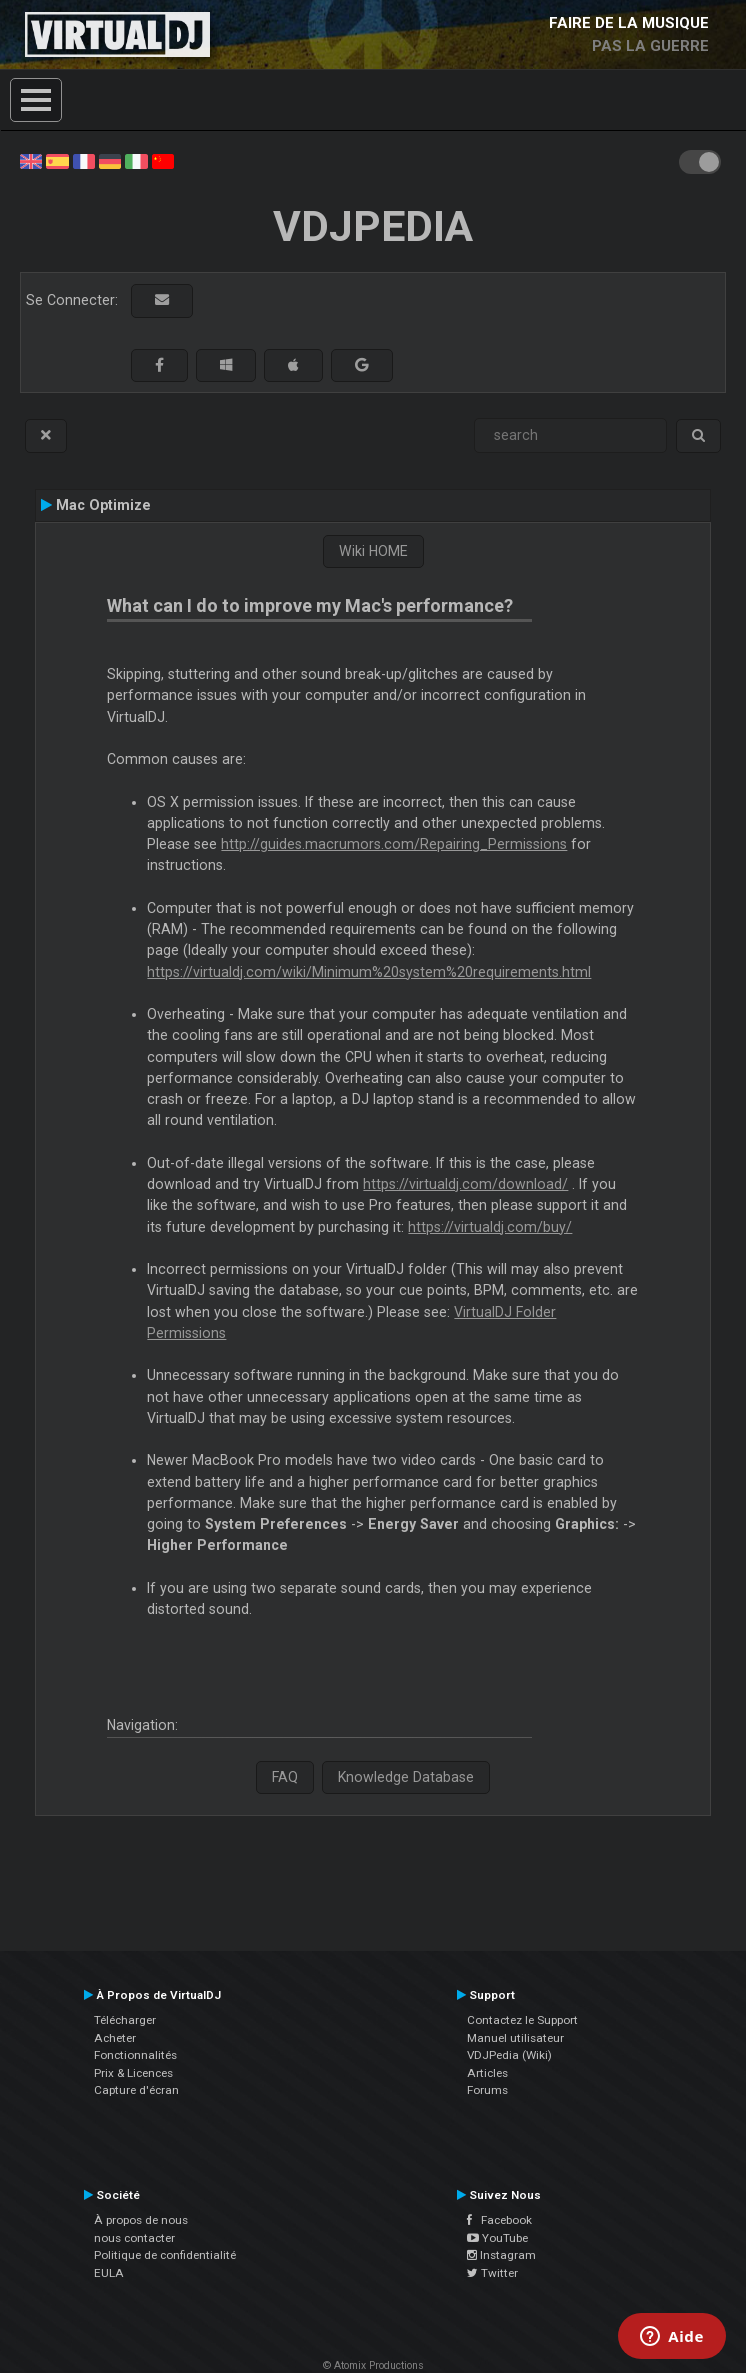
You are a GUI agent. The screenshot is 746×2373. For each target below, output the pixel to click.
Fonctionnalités (135, 2055)
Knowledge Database (406, 1777)
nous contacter (134, 2238)
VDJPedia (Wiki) (509, 2055)
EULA (109, 2273)
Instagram (501, 2255)
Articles (487, 2073)
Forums (487, 2090)
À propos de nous (141, 2220)
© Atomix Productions (373, 2365)
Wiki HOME (373, 551)
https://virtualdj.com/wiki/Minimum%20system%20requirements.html (369, 972)
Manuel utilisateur (515, 2038)
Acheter (115, 2038)
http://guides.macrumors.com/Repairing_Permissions (394, 844)
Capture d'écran (136, 2090)
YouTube (497, 2238)
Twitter (492, 2273)
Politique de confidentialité (165, 2255)
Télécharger (125, 2020)
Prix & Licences (133, 2073)
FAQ (285, 1777)
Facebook (499, 2220)
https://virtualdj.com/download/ (465, 1184)
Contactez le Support (522, 2020)
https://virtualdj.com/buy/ (490, 1227)
